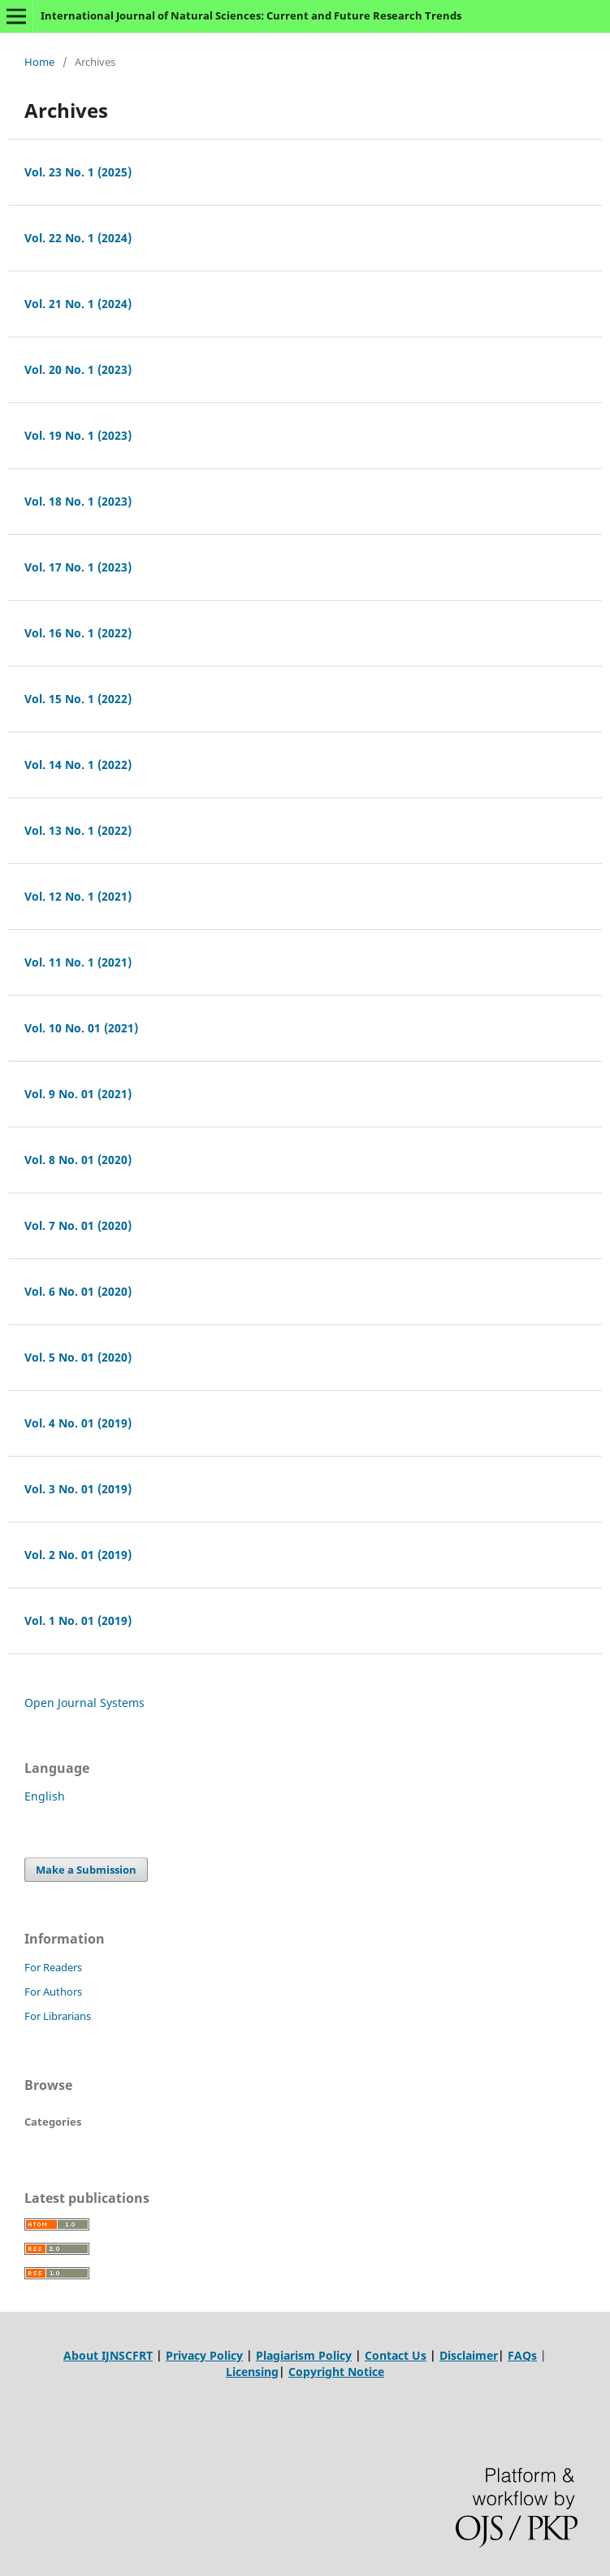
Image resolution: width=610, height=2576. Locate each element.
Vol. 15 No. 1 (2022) (78, 698)
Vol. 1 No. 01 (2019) (78, 1620)
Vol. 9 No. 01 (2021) (78, 1093)
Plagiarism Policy (304, 2355)
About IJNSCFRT (108, 2355)
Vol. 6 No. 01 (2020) (78, 1291)
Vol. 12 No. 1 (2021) (78, 896)
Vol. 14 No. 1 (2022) (78, 764)
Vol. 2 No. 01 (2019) (78, 1554)
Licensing (252, 2371)
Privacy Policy (204, 2355)
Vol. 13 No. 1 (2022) (78, 830)
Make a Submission (86, 1869)
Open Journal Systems (84, 1702)
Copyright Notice (336, 2371)
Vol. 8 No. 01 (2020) (78, 1159)
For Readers (53, 1967)
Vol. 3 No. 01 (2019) (78, 1489)
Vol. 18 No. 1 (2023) (78, 501)
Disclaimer (468, 2355)
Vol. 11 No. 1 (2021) (78, 962)
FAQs (522, 2355)
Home (39, 61)
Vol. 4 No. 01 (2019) (78, 1423)
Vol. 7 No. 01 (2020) (78, 1225)
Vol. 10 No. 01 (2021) (81, 1028)
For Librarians (57, 2016)
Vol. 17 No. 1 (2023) (78, 567)
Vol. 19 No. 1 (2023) (78, 435)
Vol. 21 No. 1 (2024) (78, 303)
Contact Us (395, 2355)
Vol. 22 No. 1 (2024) (78, 237)
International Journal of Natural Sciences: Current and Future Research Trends (251, 15)
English (44, 1796)
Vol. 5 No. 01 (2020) (78, 1357)
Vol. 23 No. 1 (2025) (78, 172)
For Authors (53, 1991)
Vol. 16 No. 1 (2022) (78, 633)
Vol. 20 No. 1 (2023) (78, 369)
